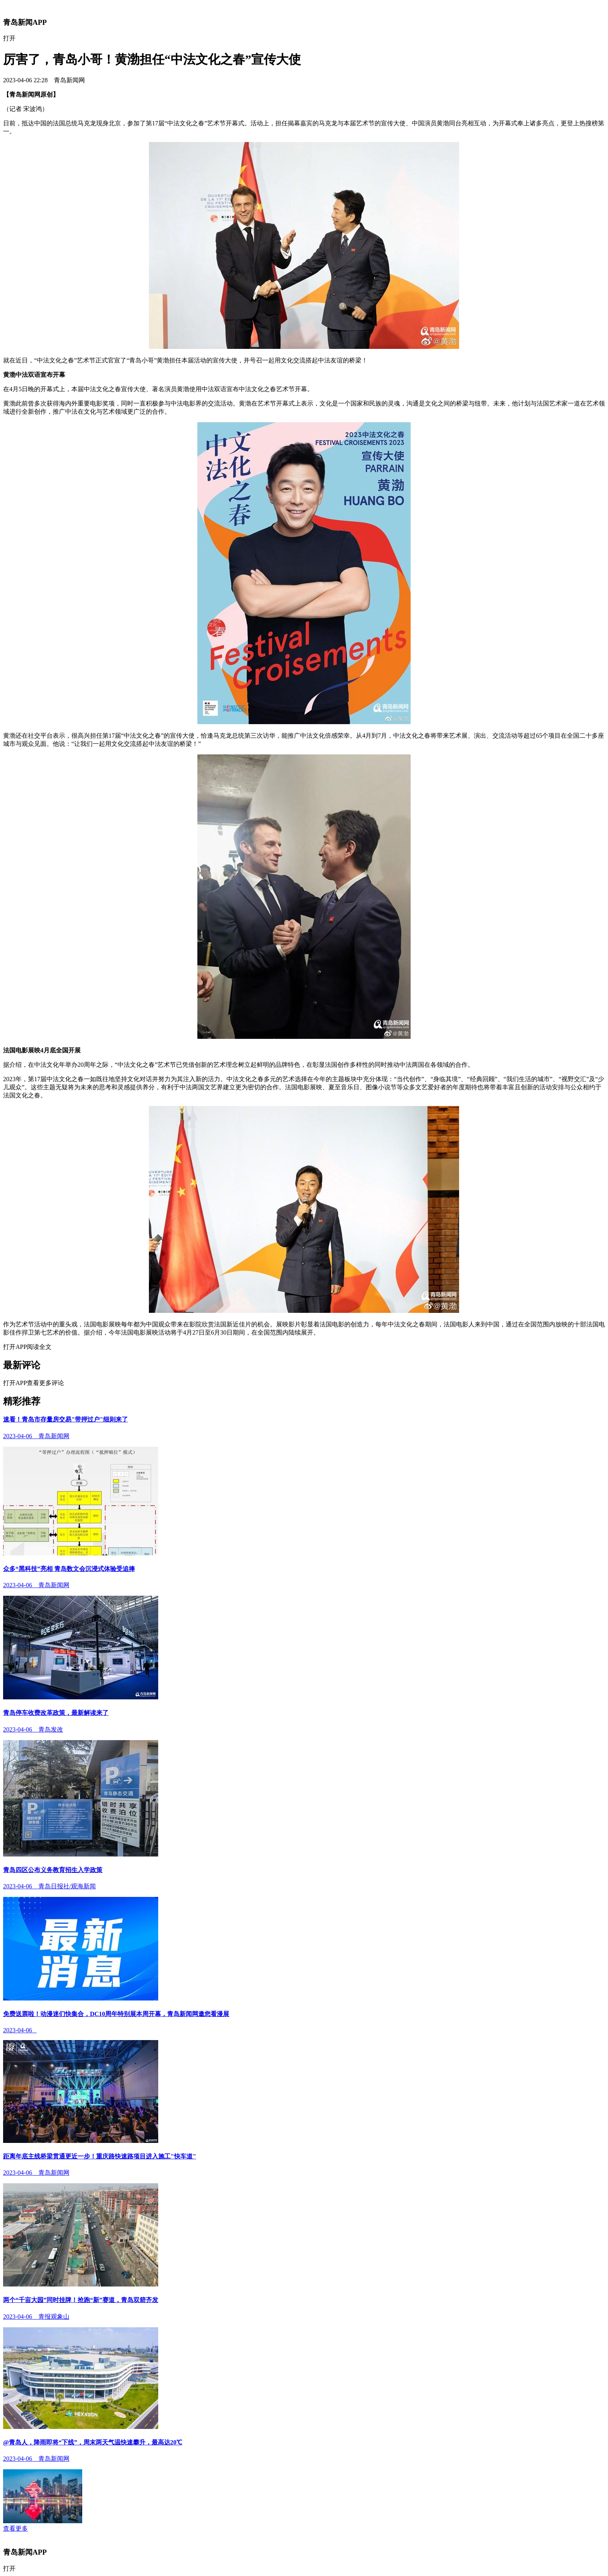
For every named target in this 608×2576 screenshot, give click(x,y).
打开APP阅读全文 (27, 1346)
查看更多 (15, 2528)
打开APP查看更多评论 (33, 1383)
